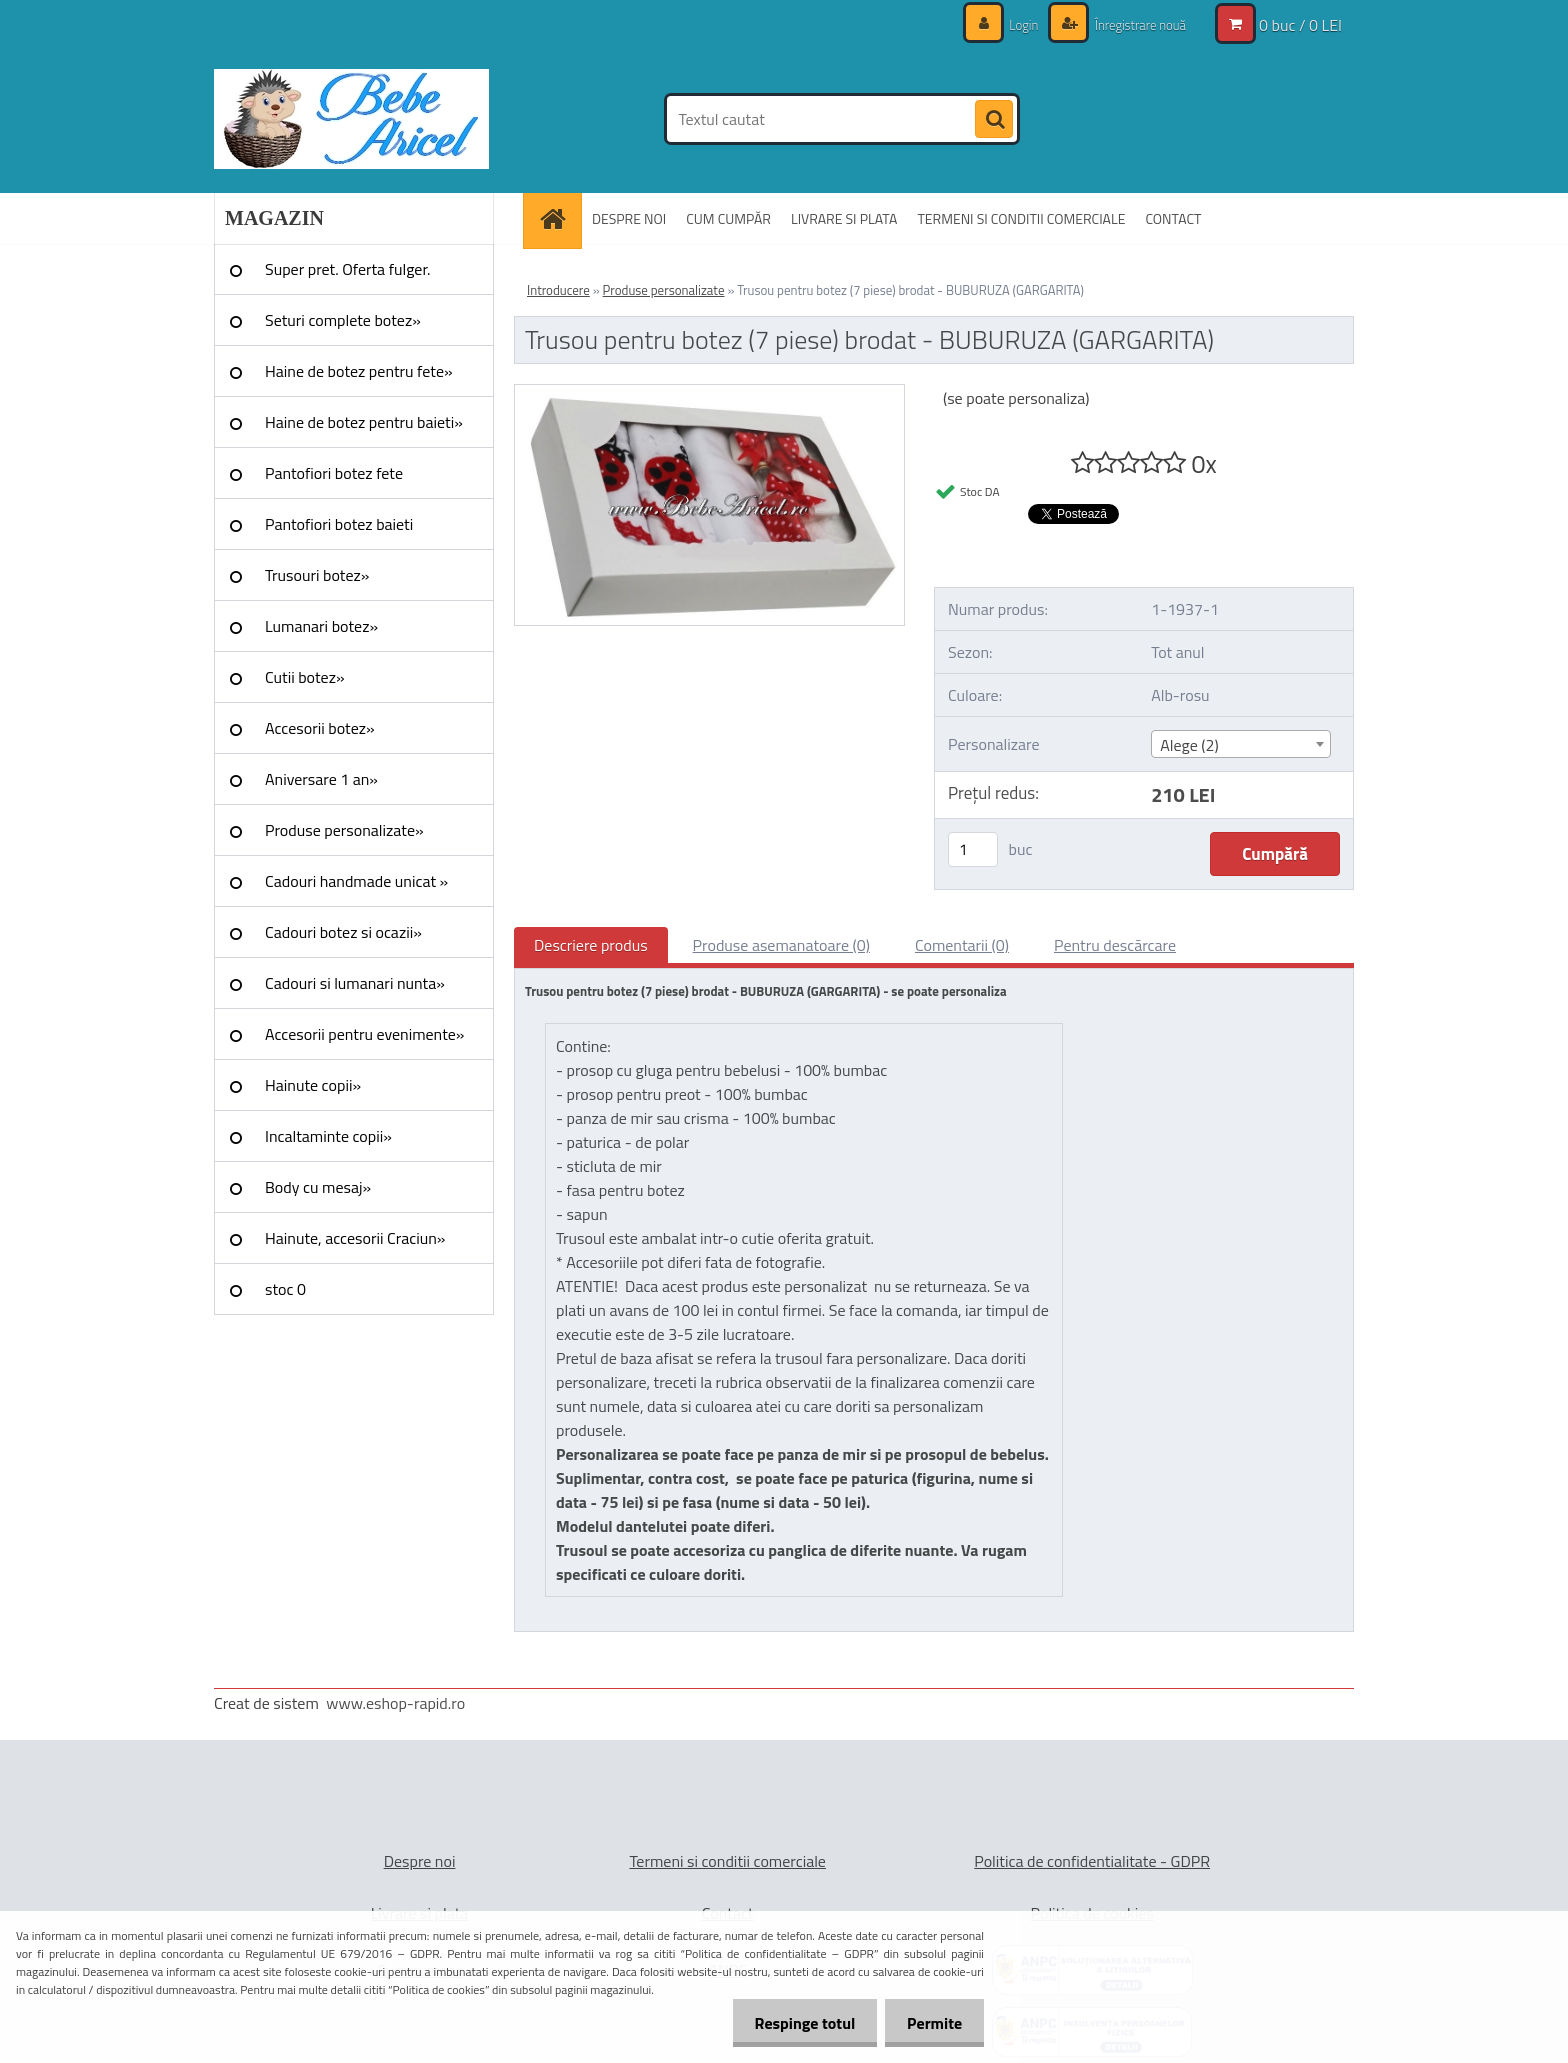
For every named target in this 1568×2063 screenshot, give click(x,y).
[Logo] (351, 119)
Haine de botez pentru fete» (359, 371)
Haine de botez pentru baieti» (364, 422)
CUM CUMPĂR (728, 218)
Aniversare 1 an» (321, 779)
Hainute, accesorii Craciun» (355, 1238)
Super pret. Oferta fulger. (348, 269)
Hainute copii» (313, 1085)
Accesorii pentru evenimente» (364, 1034)
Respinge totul (795, 2023)
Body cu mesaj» (318, 1187)
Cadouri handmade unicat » (356, 881)
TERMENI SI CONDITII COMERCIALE (1021, 218)
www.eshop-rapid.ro (395, 1703)
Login (1014, 24)
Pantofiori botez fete (334, 473)
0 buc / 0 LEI (1300, 25)
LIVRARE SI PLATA (844, 218)
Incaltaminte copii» (328, 1136)
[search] (994, 120)
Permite (931, 2023)
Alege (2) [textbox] (1189, 745)
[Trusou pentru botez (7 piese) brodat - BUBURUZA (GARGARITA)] (709, 393)
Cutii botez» (305, 677)
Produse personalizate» (344, 830)
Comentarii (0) (962, 945)
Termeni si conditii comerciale (727, 1861)
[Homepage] (559, 218)
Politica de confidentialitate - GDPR (1092, 1861)
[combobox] (1240, 744)
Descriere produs (591, 945)
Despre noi (420, 1861)
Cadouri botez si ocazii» (343, 932)
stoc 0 (285, 1289)
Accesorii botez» (320, 728)
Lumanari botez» (321, 626)
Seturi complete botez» (343, 320)
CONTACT (1173, 218)
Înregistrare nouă (1134, 24)
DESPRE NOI (629, 218)
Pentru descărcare (1115, 945)
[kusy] (973, 849)
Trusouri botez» (317, 575)
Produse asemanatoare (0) (781, 945)
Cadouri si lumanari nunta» (355, 983)
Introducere (558, 290)
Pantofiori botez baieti (339, 524)
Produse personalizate (664, 290)
